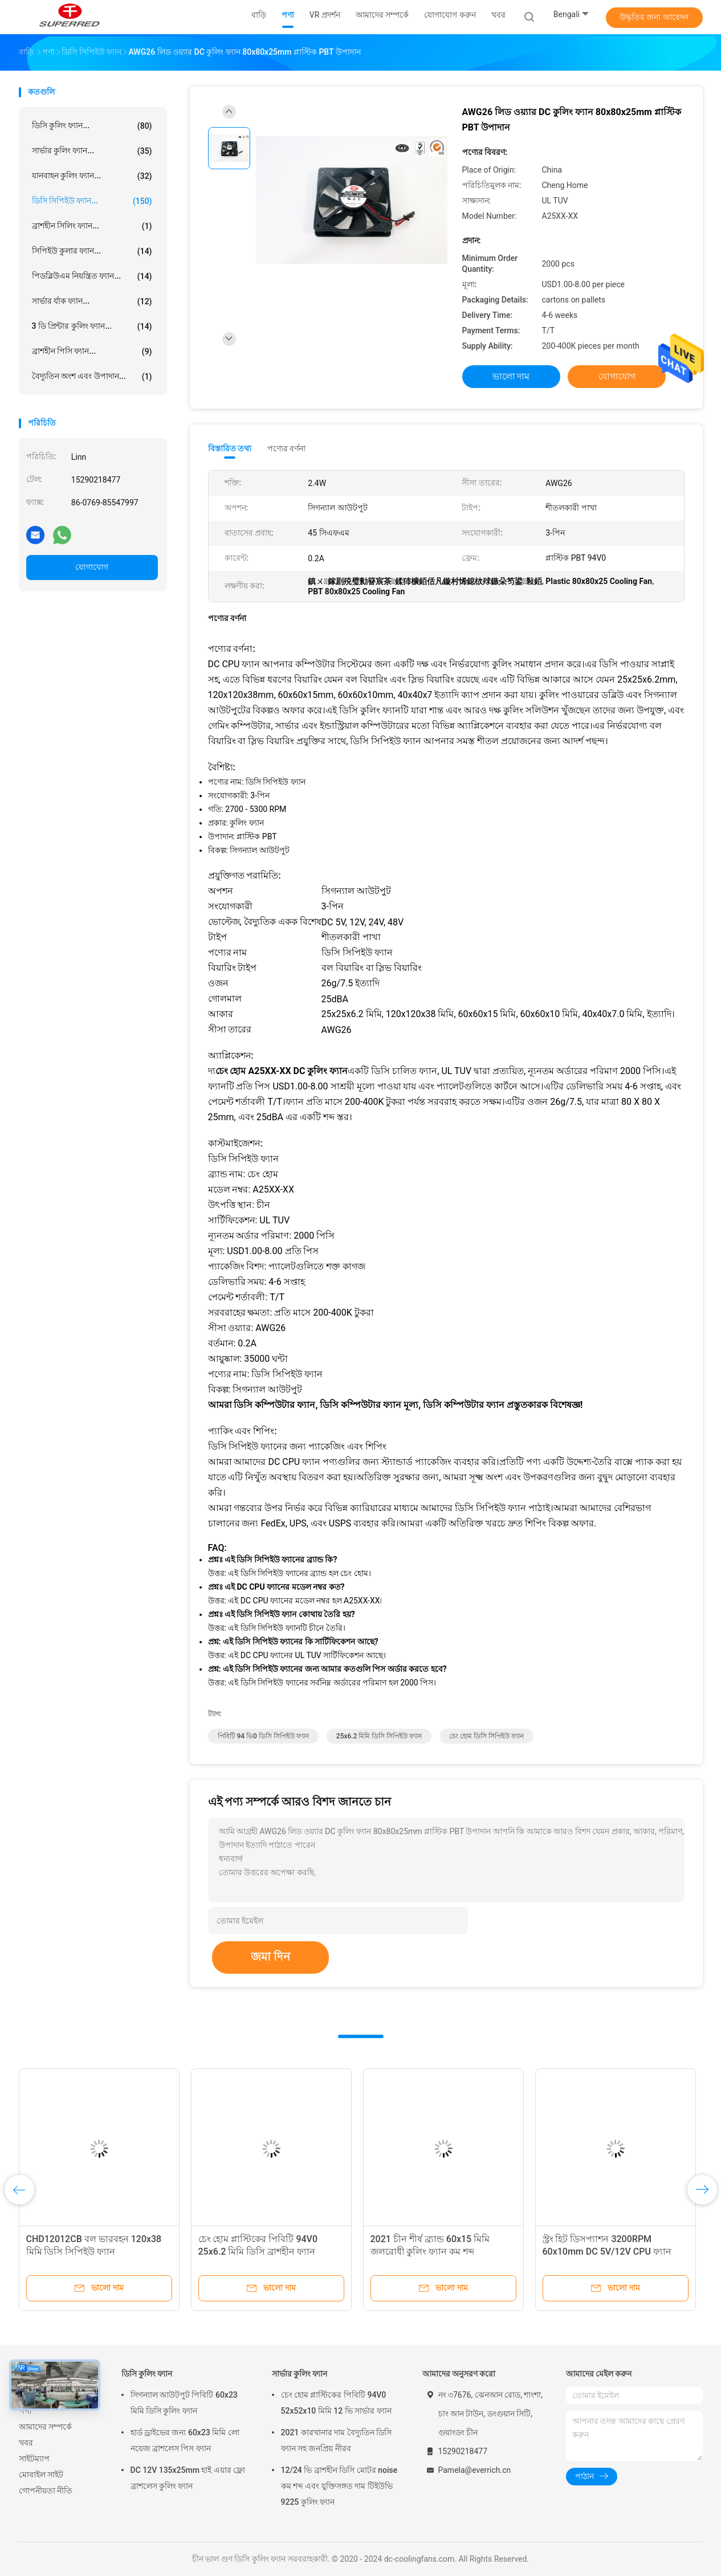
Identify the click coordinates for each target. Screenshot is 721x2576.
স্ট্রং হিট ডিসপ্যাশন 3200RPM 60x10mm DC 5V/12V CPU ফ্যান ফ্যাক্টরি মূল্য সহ (607, 2251)
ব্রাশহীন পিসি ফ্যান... (92, 351)
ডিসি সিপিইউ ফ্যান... (92, 201)
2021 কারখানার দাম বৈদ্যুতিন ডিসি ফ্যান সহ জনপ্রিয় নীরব (336, 2440)
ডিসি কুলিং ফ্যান (147, 2373)
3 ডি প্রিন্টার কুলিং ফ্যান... (92, 326)
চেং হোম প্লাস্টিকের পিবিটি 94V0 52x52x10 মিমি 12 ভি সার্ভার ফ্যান (336, 2402)
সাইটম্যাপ (34, 2458)
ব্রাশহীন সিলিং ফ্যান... (92, 226)
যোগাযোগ (91, 566)
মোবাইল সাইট (41, 2474)
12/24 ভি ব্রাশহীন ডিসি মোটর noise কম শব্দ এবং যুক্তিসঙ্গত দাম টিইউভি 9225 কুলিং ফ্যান (339, 2485)
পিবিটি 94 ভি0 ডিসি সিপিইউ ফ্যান (263, 1736)
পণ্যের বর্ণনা (286, 448)
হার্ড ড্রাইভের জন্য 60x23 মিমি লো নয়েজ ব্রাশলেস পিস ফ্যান (185, 2440)
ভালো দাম (511, 376)
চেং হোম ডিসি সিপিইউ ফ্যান (486, 1736)
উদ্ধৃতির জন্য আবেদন (654, 17)
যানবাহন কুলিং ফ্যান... (92, 176)
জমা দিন (270, 1956)
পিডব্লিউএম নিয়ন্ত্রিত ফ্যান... (92, 276)
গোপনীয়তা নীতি (45, 2490)
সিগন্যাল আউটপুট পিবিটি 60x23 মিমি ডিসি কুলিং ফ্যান (184, 2402)
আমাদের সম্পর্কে (45, 2426)
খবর (26, 2442)
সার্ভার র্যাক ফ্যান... (92, 301)
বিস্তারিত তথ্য (230, 448)
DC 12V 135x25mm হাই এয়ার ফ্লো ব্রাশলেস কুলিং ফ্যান (188, 2478)
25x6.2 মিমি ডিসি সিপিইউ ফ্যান (379, 1736)
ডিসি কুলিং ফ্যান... (92, 126)
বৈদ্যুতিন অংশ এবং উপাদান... (92, 376)
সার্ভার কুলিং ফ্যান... (92, 151)
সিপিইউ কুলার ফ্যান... (92, 251)
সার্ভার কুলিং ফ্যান (300, 2373)
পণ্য (25, 2410)
